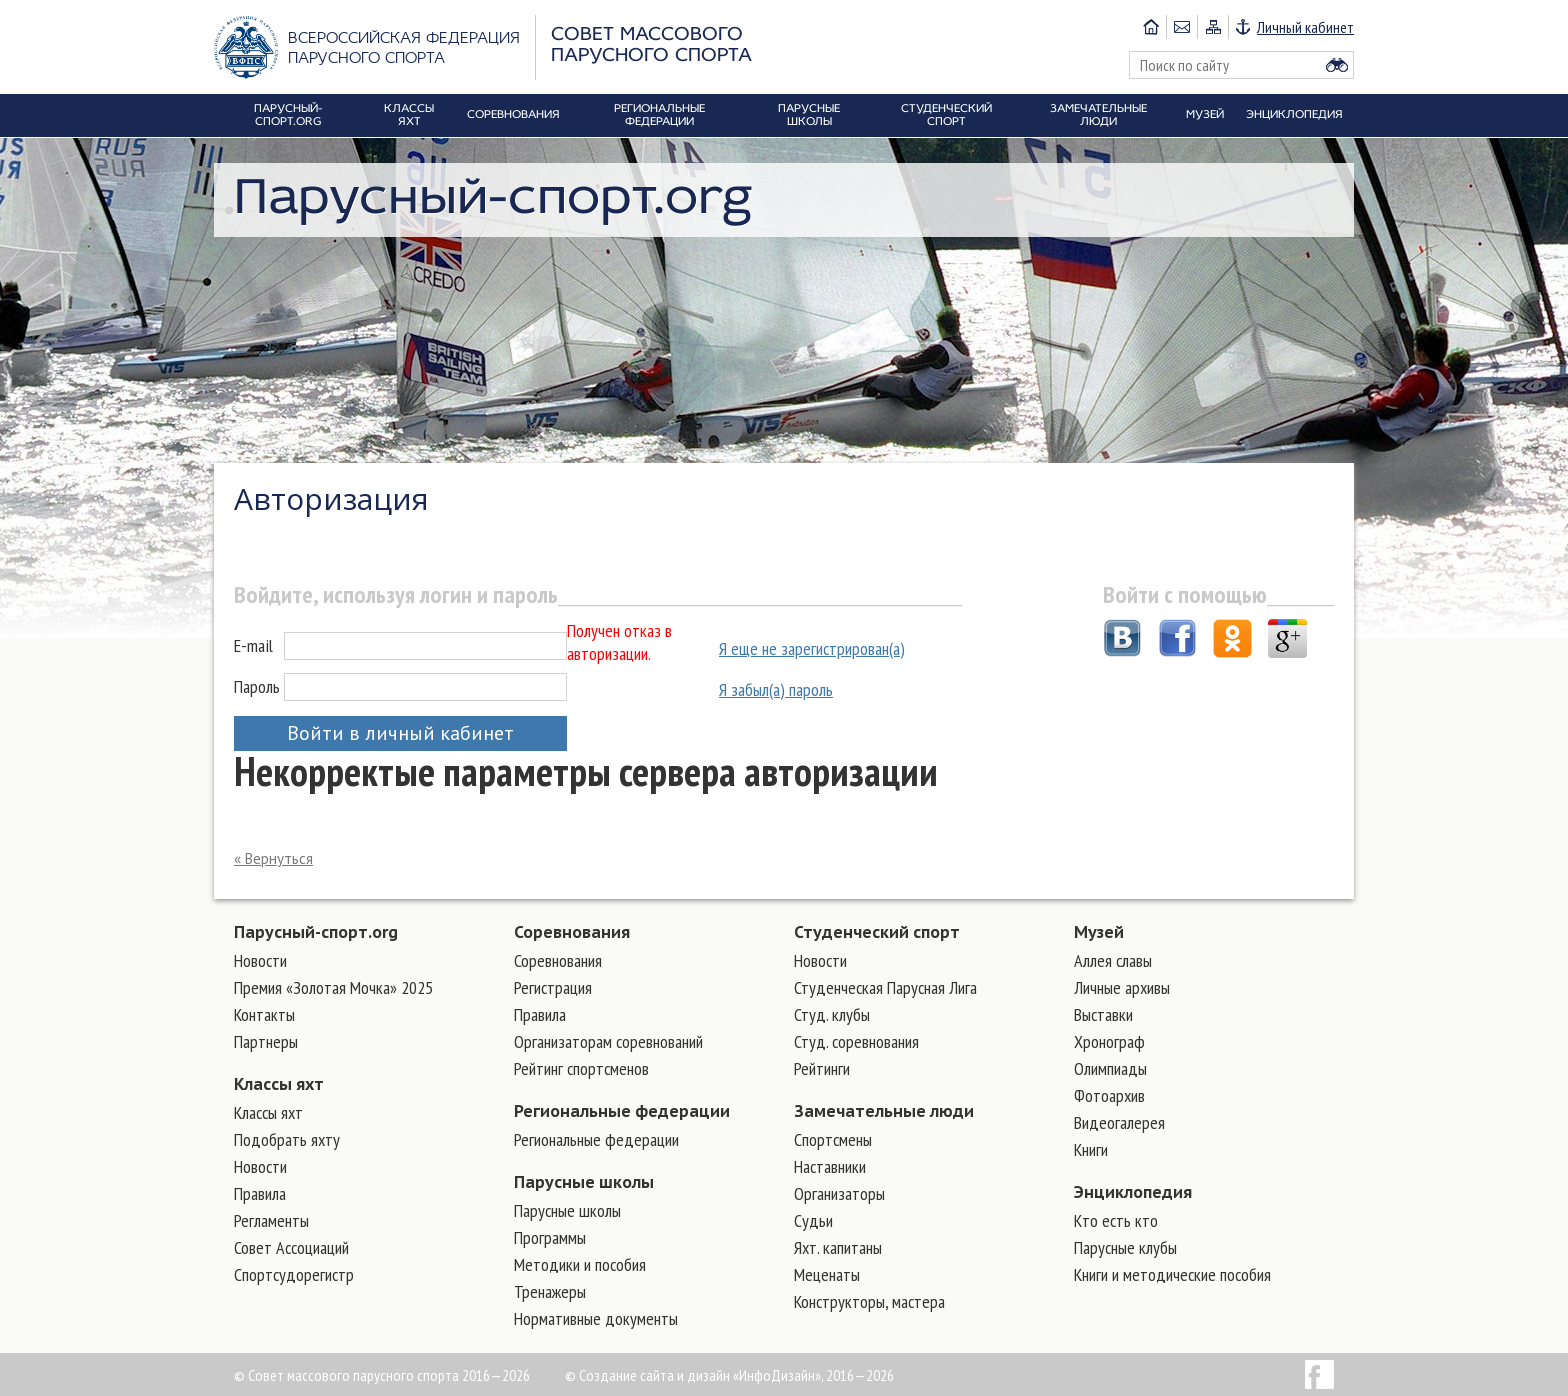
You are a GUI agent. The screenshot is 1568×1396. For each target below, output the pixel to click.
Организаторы (839, 1193)
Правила (260, 1193)
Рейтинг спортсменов (581, 1068)
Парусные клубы (1125, 1247)
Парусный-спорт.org (316, 932)
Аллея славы (1113, 960)
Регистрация (553, 987)
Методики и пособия (580, 1264)
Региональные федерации (622, 1111)
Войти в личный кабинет (400, 733)
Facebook (1319, 1374)
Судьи (813, 1220)
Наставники (830, 1166)
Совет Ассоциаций (291, 1247)
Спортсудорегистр (294, 1274)
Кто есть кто (1116, 1220)
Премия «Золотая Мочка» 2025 (333, 987)
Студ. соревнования (856, 1041)
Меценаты (827, 1274)
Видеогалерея (1119, 1122)
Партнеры (266, 1041)
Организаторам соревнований (608, 1041)
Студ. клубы (832, 1014)
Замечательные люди (884, 1111)
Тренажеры (550, 1291)
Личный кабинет (1305, 27)
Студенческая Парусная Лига (885, 987)
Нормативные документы (596, 1318)
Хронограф (1109, 1041)
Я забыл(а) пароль (776, 689)
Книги (1091, 1149)
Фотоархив (1109, 1095)
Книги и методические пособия (1172, 1274)
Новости (260, 960)
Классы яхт (279, 1084)
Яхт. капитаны (838, 1247)
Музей (1099, 932)
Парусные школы (584, 1182)
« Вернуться (273, 858)
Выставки (1103, 1014)
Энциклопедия (1133, 1192)
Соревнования (572, 932)
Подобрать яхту (287, 1139)
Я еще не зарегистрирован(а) (812, 648)
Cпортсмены (833, 1139)
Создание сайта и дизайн (654, 1375)
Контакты (264, 1014)
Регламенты (271, 1220)
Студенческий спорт (877, 932)
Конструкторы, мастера (869, 1301)
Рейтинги (822, 1068)
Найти (1337, 65)
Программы (550, 1237)
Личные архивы (1122, 987)
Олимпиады (1110, 1068)
